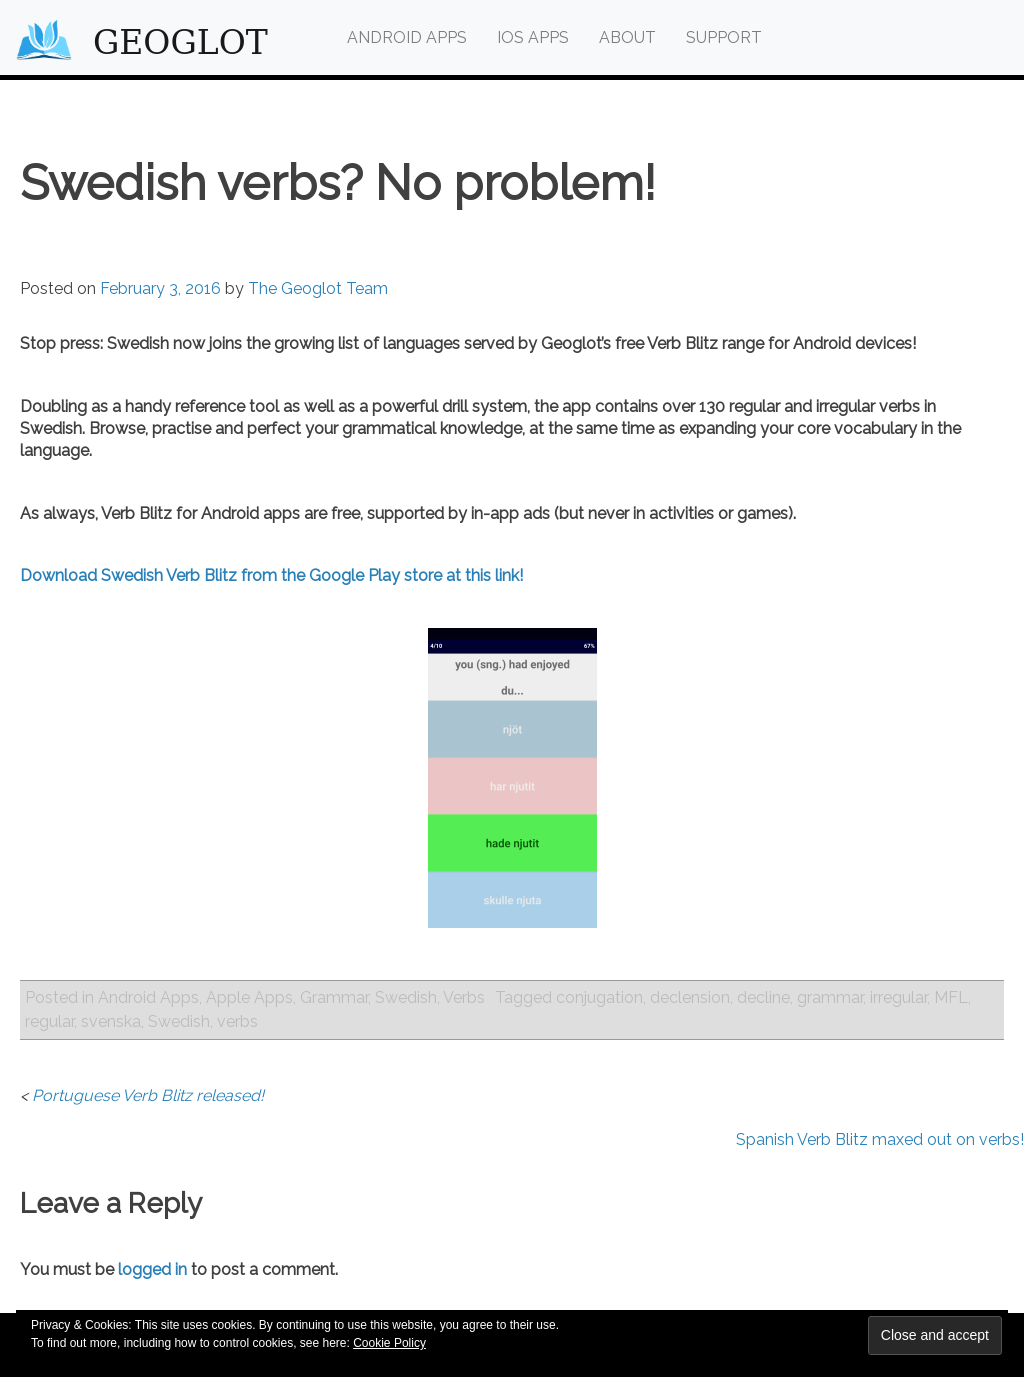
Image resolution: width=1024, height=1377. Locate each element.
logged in (152, 1269)
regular (49, 1021)
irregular (898, 997)
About (627, 37)
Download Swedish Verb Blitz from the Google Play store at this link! (271, 575)
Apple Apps (249, 997)
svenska (111, 1021)
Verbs (464, 997)
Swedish (406, 997)
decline (763, 997)
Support (724, 37)
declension (690, 997)
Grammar (334, 997)
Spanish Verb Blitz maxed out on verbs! (880, 1139)
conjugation (599, 997)
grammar (830, 997)
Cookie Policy (389, 1343)
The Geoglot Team (318, 288)
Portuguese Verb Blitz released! (148, 1095)
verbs (237, 1021)
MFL (951, 997)
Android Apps (407, 37)
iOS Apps (533, 37)
